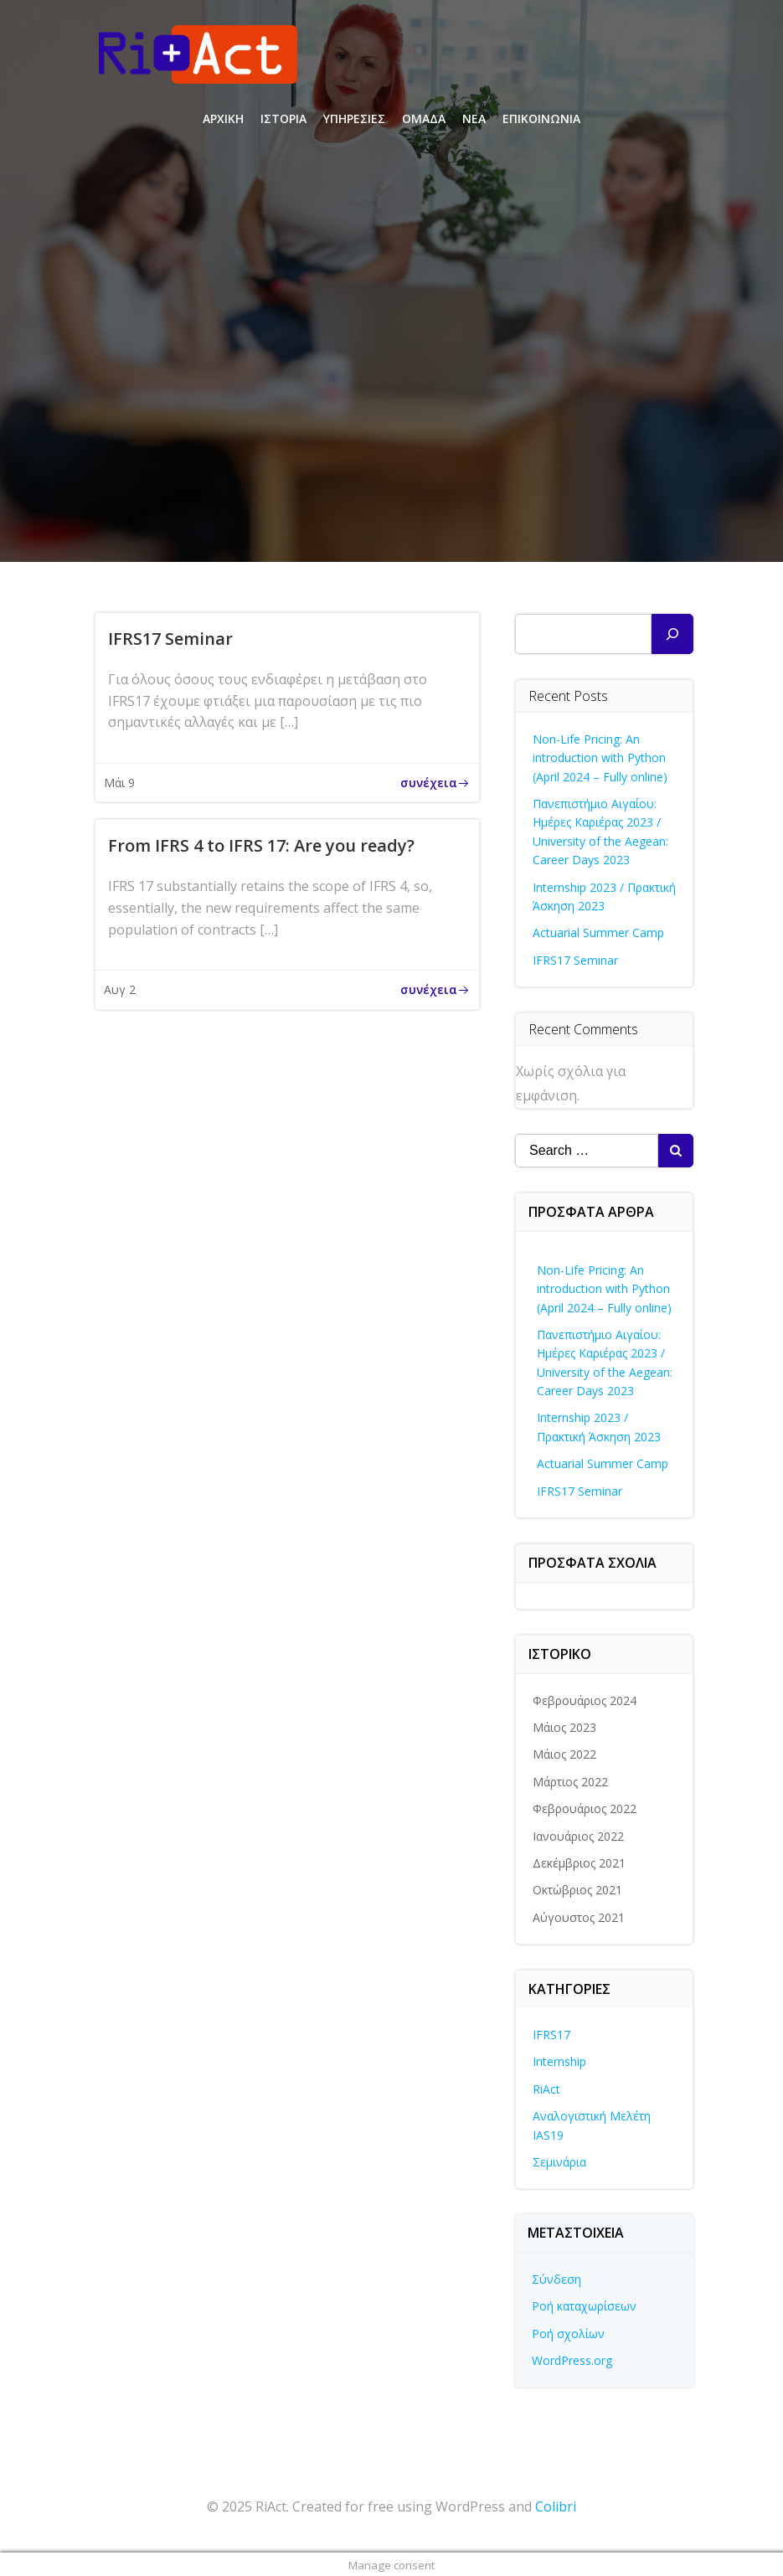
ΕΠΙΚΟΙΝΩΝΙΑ (541, 118)
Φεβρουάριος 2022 (585, 1808)
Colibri (555, 2505)
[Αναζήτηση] (672, 632)
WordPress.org (573, 2359)
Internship (560, 2061)
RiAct (547, 2087)
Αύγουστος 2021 (579, 1916)
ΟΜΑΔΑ (424, 118)
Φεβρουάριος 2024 (585, 1699)
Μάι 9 (119, 783)
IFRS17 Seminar (576, 958)
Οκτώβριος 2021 (578, 1889)
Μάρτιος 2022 (571, 1780)
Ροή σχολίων (569, 2332)
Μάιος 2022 (565, 1753)
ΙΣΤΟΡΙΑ (283, 118)
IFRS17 (552, 2033)
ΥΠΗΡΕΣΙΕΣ (354, 118)
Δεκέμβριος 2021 (579, 1861)
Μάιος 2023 (565, 1726)
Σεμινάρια (560, 2160)
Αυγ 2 (120, 989)
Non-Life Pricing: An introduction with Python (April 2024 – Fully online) (600, 756)
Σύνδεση (557, 2278)
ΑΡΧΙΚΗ (223, 118)
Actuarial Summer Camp (599, 932)
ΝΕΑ (474, 118)
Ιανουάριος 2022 (579, 1834)
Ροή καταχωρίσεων (585, 2305)
